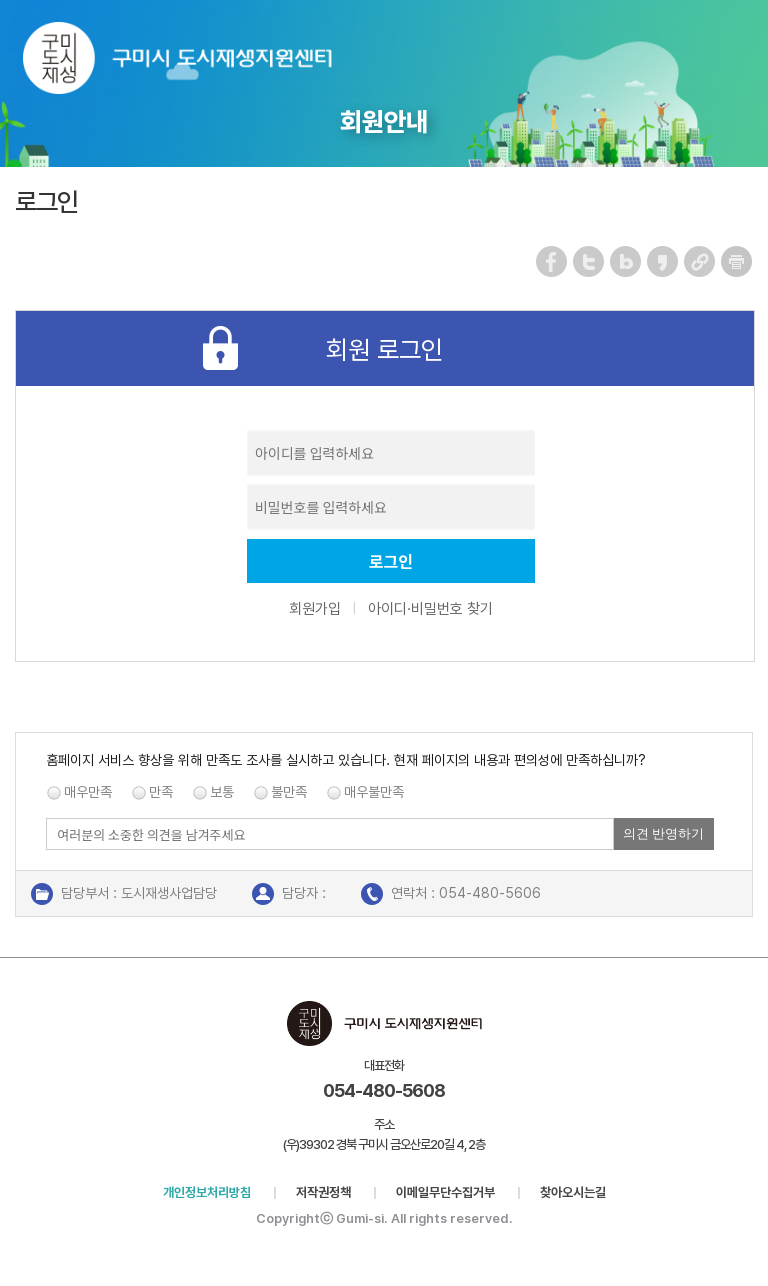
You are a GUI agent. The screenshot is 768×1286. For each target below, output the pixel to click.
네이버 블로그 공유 (626, 261)
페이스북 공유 (552, 261)
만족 (161, 792)
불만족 (289, 792)
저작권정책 (323, 1192)
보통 (222, 792)
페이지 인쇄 (737, 261)
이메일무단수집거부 (445, 1192)
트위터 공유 (589, 261)
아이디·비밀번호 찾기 (430, 609)
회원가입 (315, 609)
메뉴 (739, 43)
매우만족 (88, 792)
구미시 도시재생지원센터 (197, 62)
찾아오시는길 (573, 1192)
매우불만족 (374, 792)
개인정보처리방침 (207, 1192)
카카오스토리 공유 (663, 261)
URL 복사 (700, 261)
